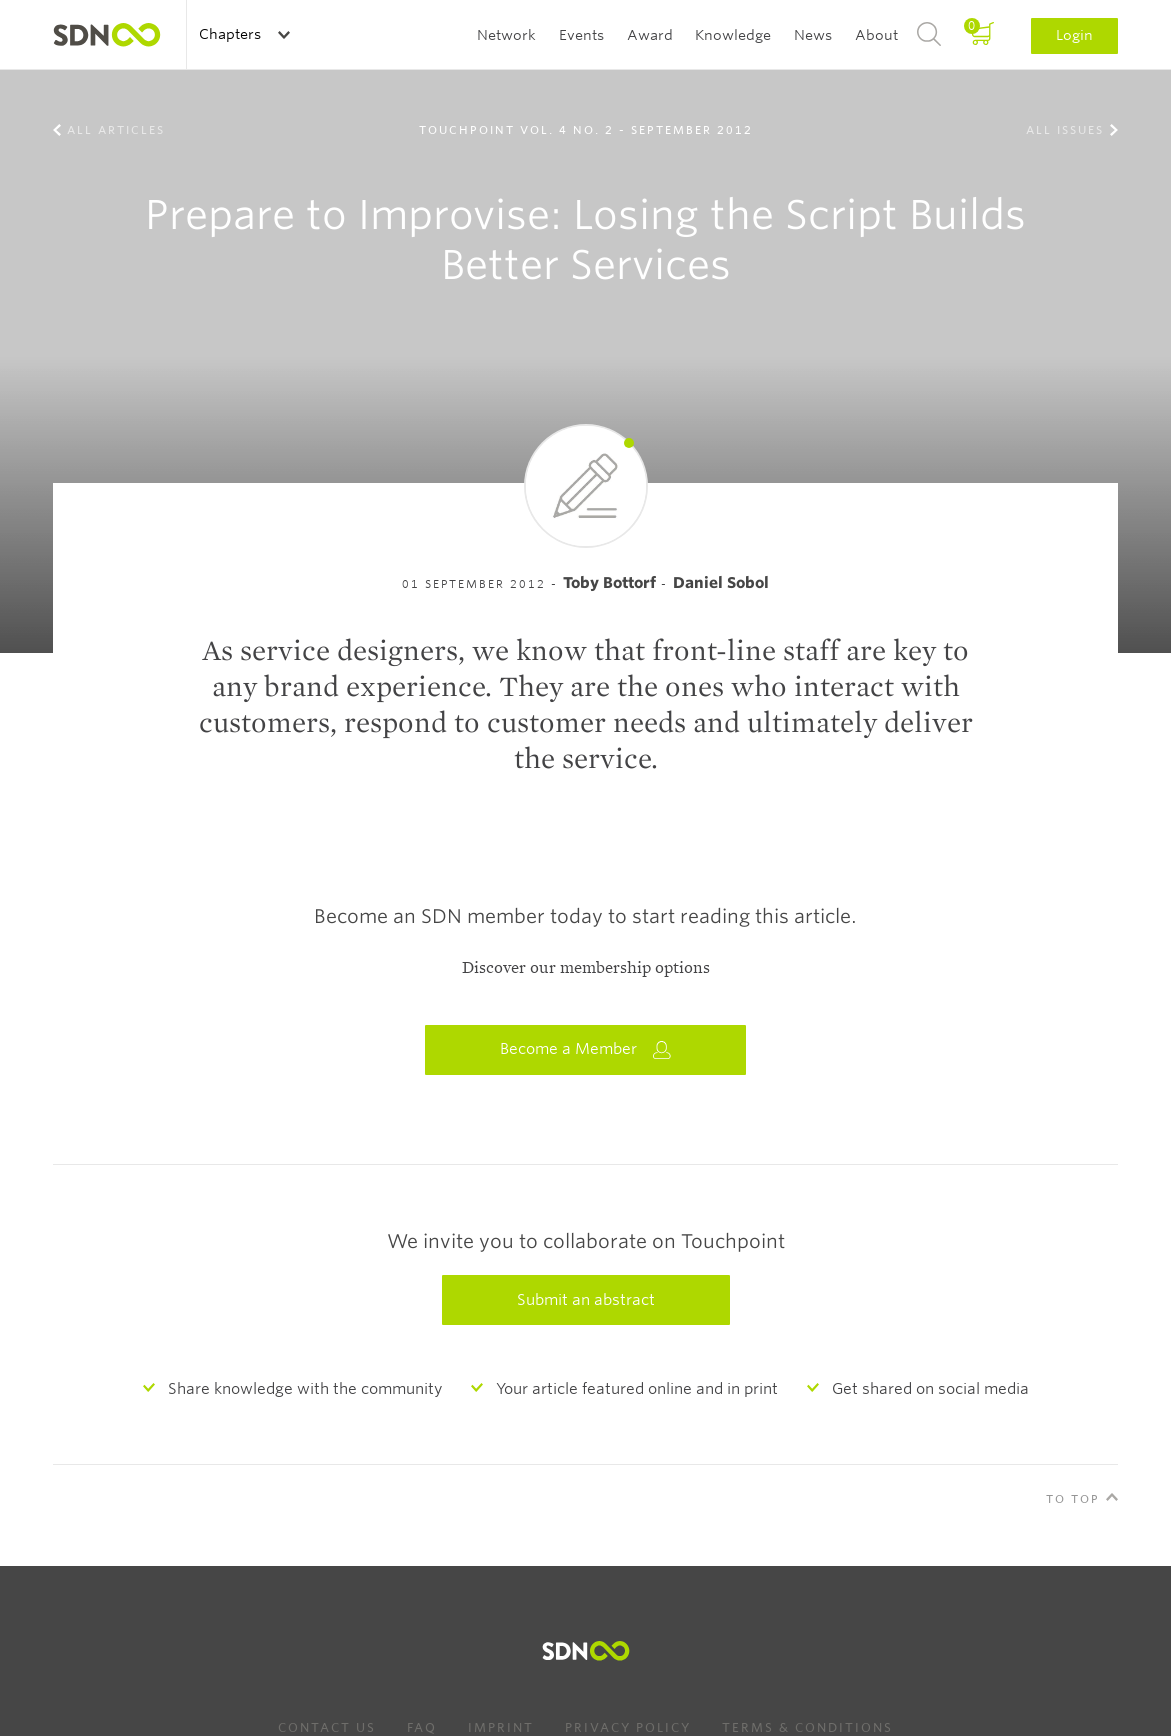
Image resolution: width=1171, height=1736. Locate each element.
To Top (1073, 1499)
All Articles (116, 130)
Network (506, 35)
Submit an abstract (586, 1300)
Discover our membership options (586, 968)
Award (650, 35)
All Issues (1065, 130)
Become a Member (586, 1049)
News (813, 35)
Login (1074, 35)
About (876, 35)
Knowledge (733, 35)
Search (929, 35)
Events (581, 35)
